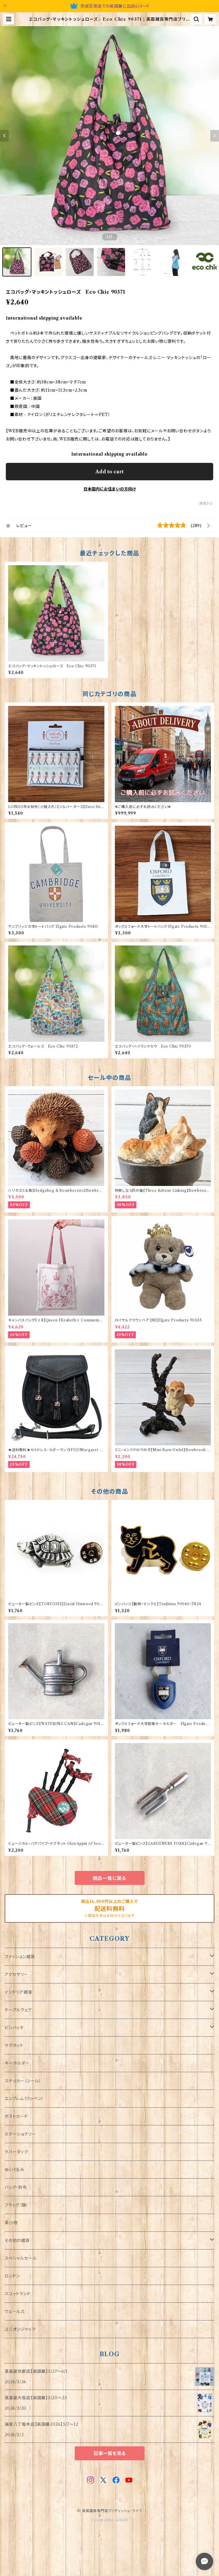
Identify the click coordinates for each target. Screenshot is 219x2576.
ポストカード (16, 2116)
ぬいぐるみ (14, 2169)
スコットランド (18, 2293)
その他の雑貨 (17, 2240)
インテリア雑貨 (18, 1992)
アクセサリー (16, 1974)
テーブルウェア (18, 2010)
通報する (206, 503)
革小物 (11, 2222)
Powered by (109, 2520)
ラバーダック (16, 2151)
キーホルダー (17, 2063)
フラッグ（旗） (17, 2205)
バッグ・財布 (16, 2187)
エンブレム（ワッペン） (24, 2098)
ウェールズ (14, 2311)
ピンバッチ (14, 2027)
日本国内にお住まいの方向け (109, 489)
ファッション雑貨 (20, 1956)
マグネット (14, 2045)
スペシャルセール (20, 2258)
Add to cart (109, 471)
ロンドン (12, 2276)
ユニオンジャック (20, 2329)
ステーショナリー (20, 2134)
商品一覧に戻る (110, 1878)
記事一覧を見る (110, 2453)
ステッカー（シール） (23, 2080)
